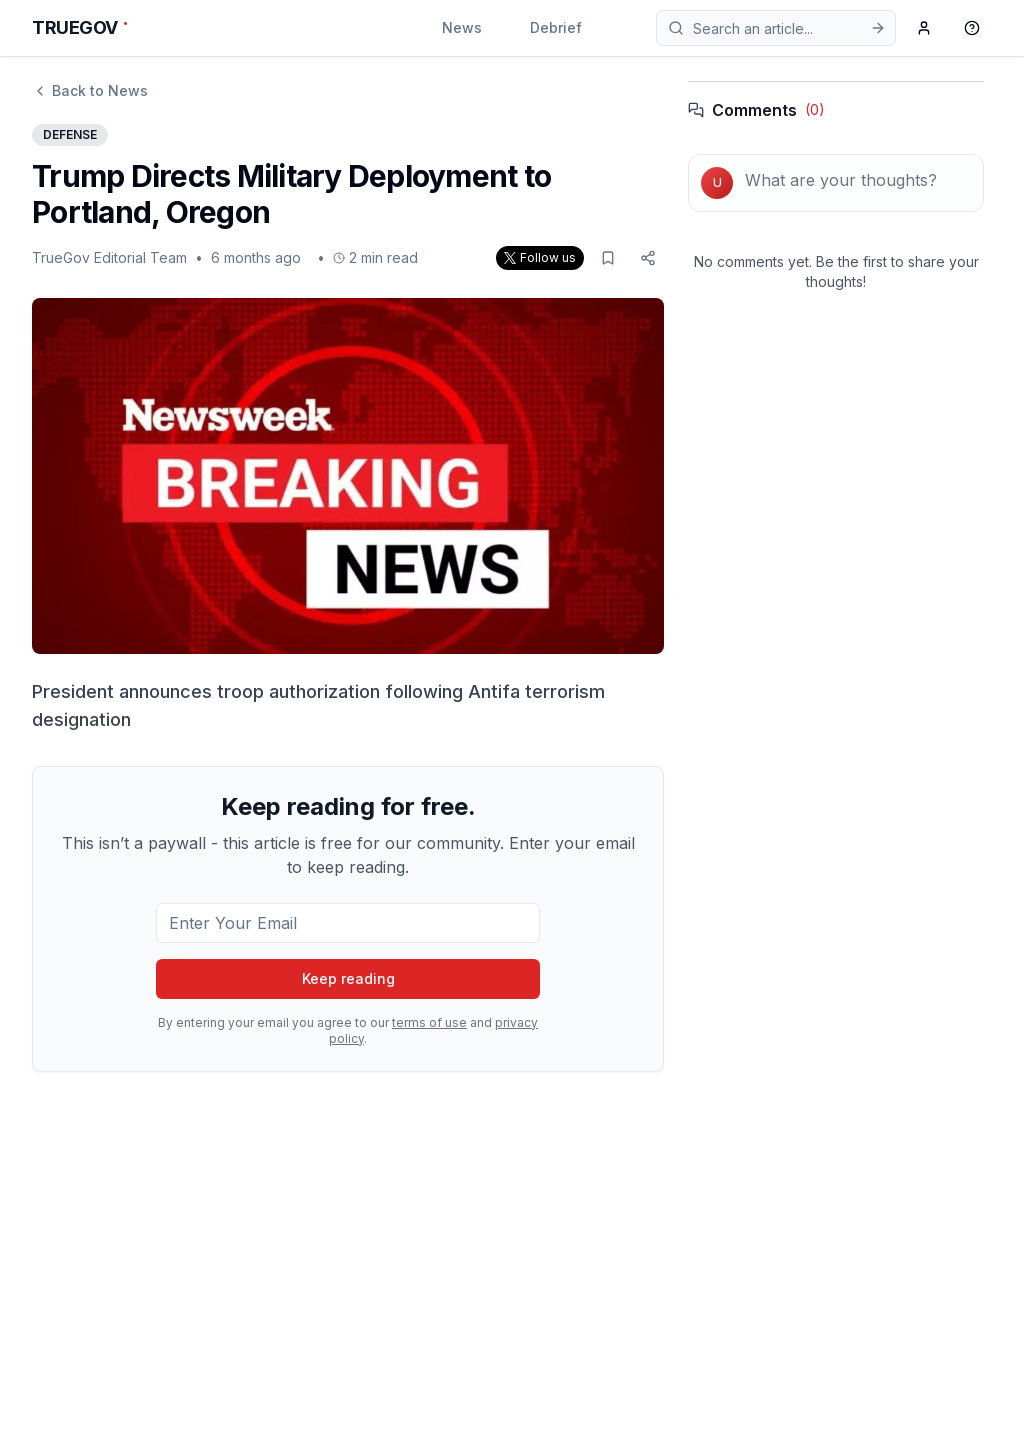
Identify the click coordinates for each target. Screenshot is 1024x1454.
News (462, 27)
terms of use (429, 1022)
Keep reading (348, 978)
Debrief (556, 27)
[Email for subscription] (348, 923)
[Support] (972, 28)
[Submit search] (878, 28)
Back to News (90, 90)
